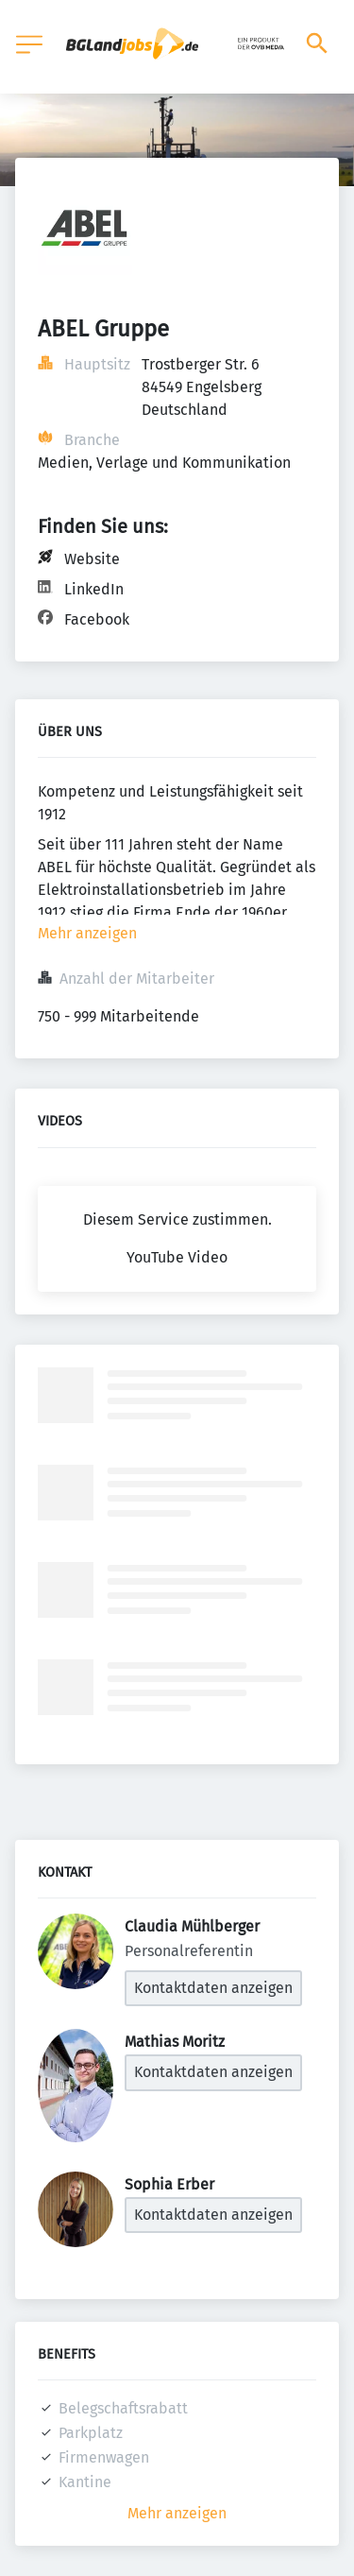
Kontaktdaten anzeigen (213, 1988)
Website (92, 559)
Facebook (96, 619)
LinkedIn (94, 589)
